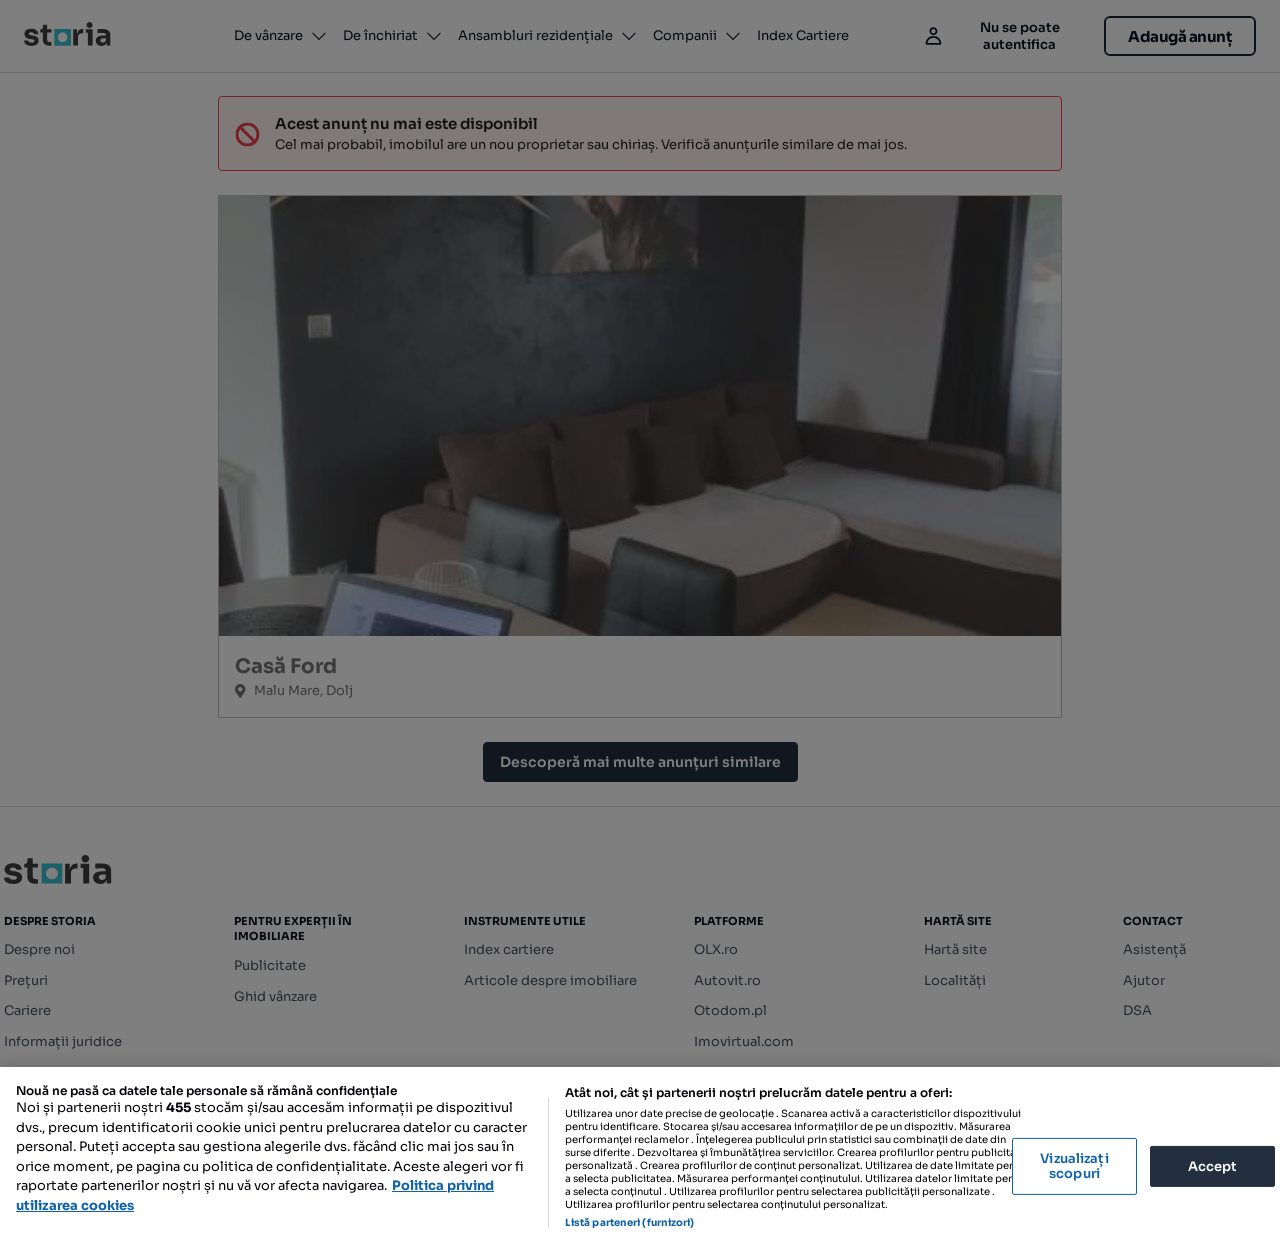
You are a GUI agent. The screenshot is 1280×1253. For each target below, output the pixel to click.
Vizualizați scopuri (1074, 1166)
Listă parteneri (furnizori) (630, 1222)
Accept (1213, 1165)
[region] (640, 1160)
